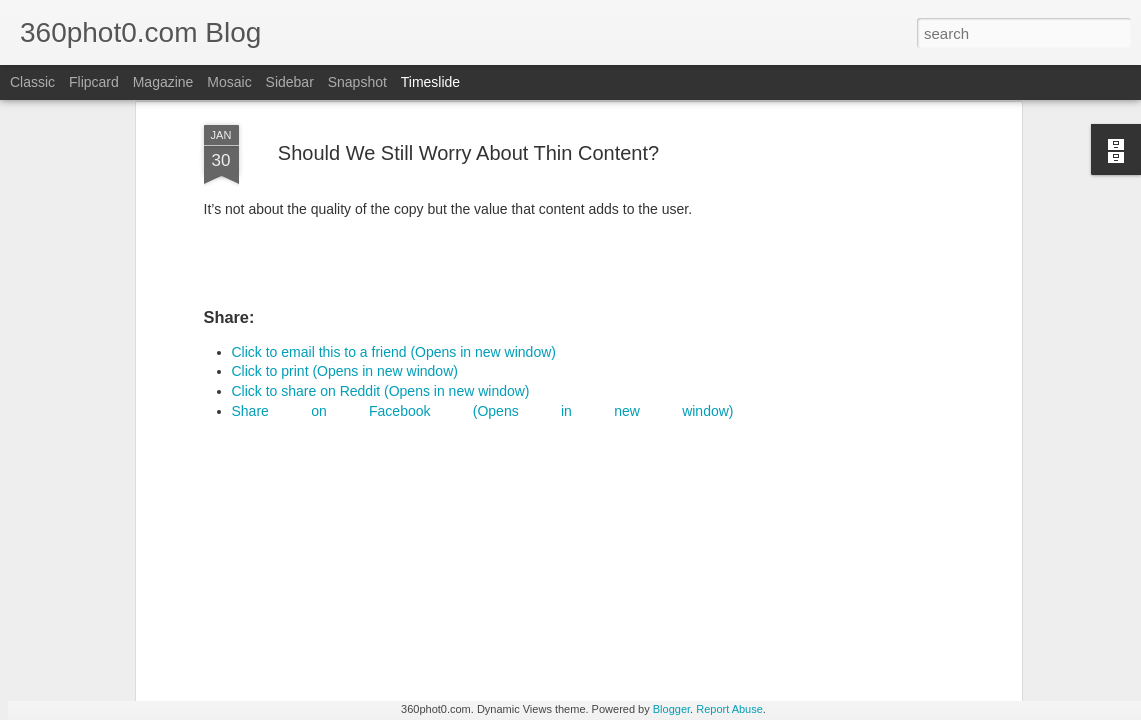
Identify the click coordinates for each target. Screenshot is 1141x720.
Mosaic (229, 82)
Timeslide (430, 82)
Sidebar (290, 82)
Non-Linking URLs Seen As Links (870, 611)
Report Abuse (729, 709)
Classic (32, 82)
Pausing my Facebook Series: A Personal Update (920, 646)
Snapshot (357, 82)
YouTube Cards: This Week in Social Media (367, 593)
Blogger (671, 709)
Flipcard (94, 82)
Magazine (163, 82)
